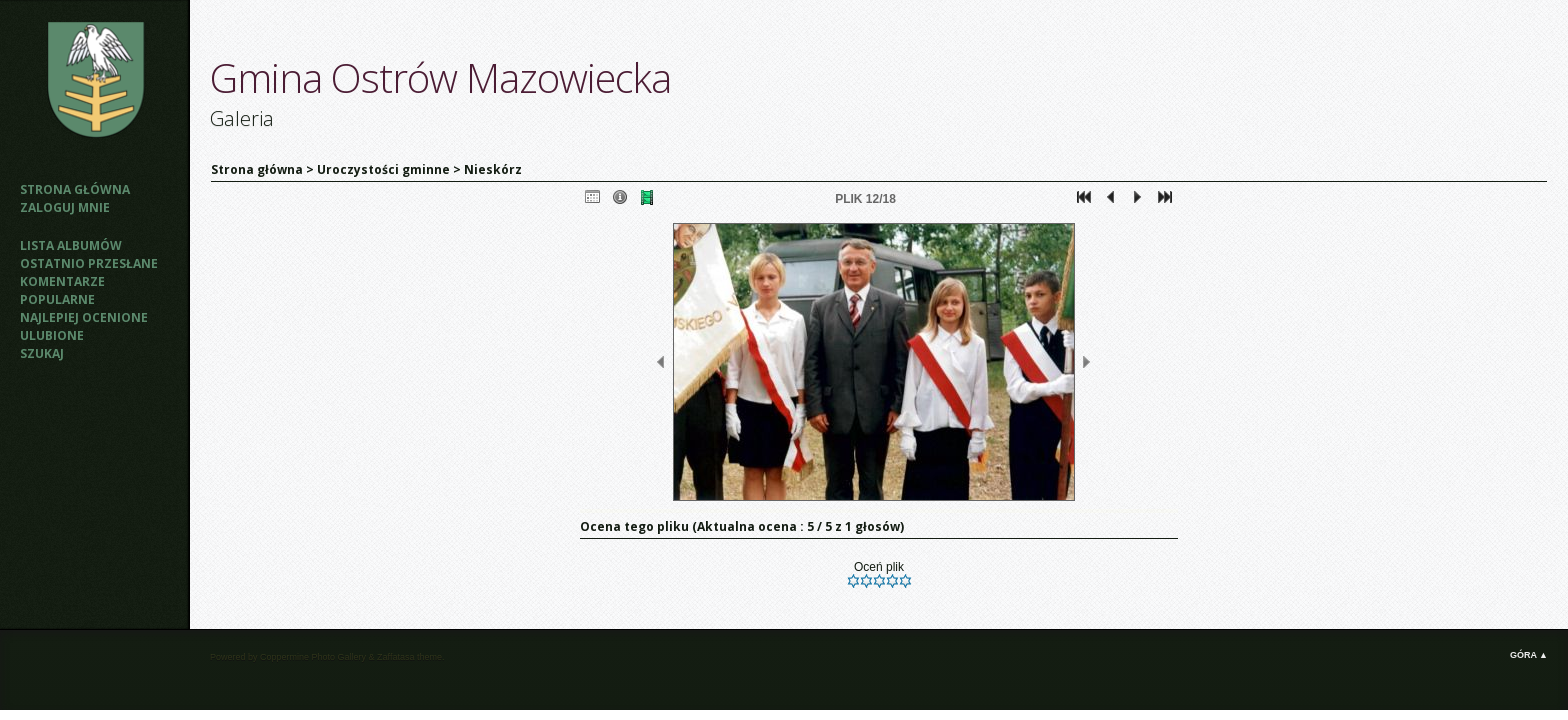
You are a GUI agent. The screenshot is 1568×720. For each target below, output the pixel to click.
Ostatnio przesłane (89, 263)
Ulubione (52, 335)
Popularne (57, 299)
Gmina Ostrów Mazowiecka (440, 77)
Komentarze (62, 281)
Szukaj (42, 353)
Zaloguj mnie (65, 207)
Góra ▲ (1529, 655)
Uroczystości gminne (383, 169)
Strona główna (75, 189)
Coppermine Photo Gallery (313, 657)
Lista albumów (71, 245)
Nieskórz (493, 169)
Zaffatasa (395, 657)
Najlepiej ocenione (84, 317)
